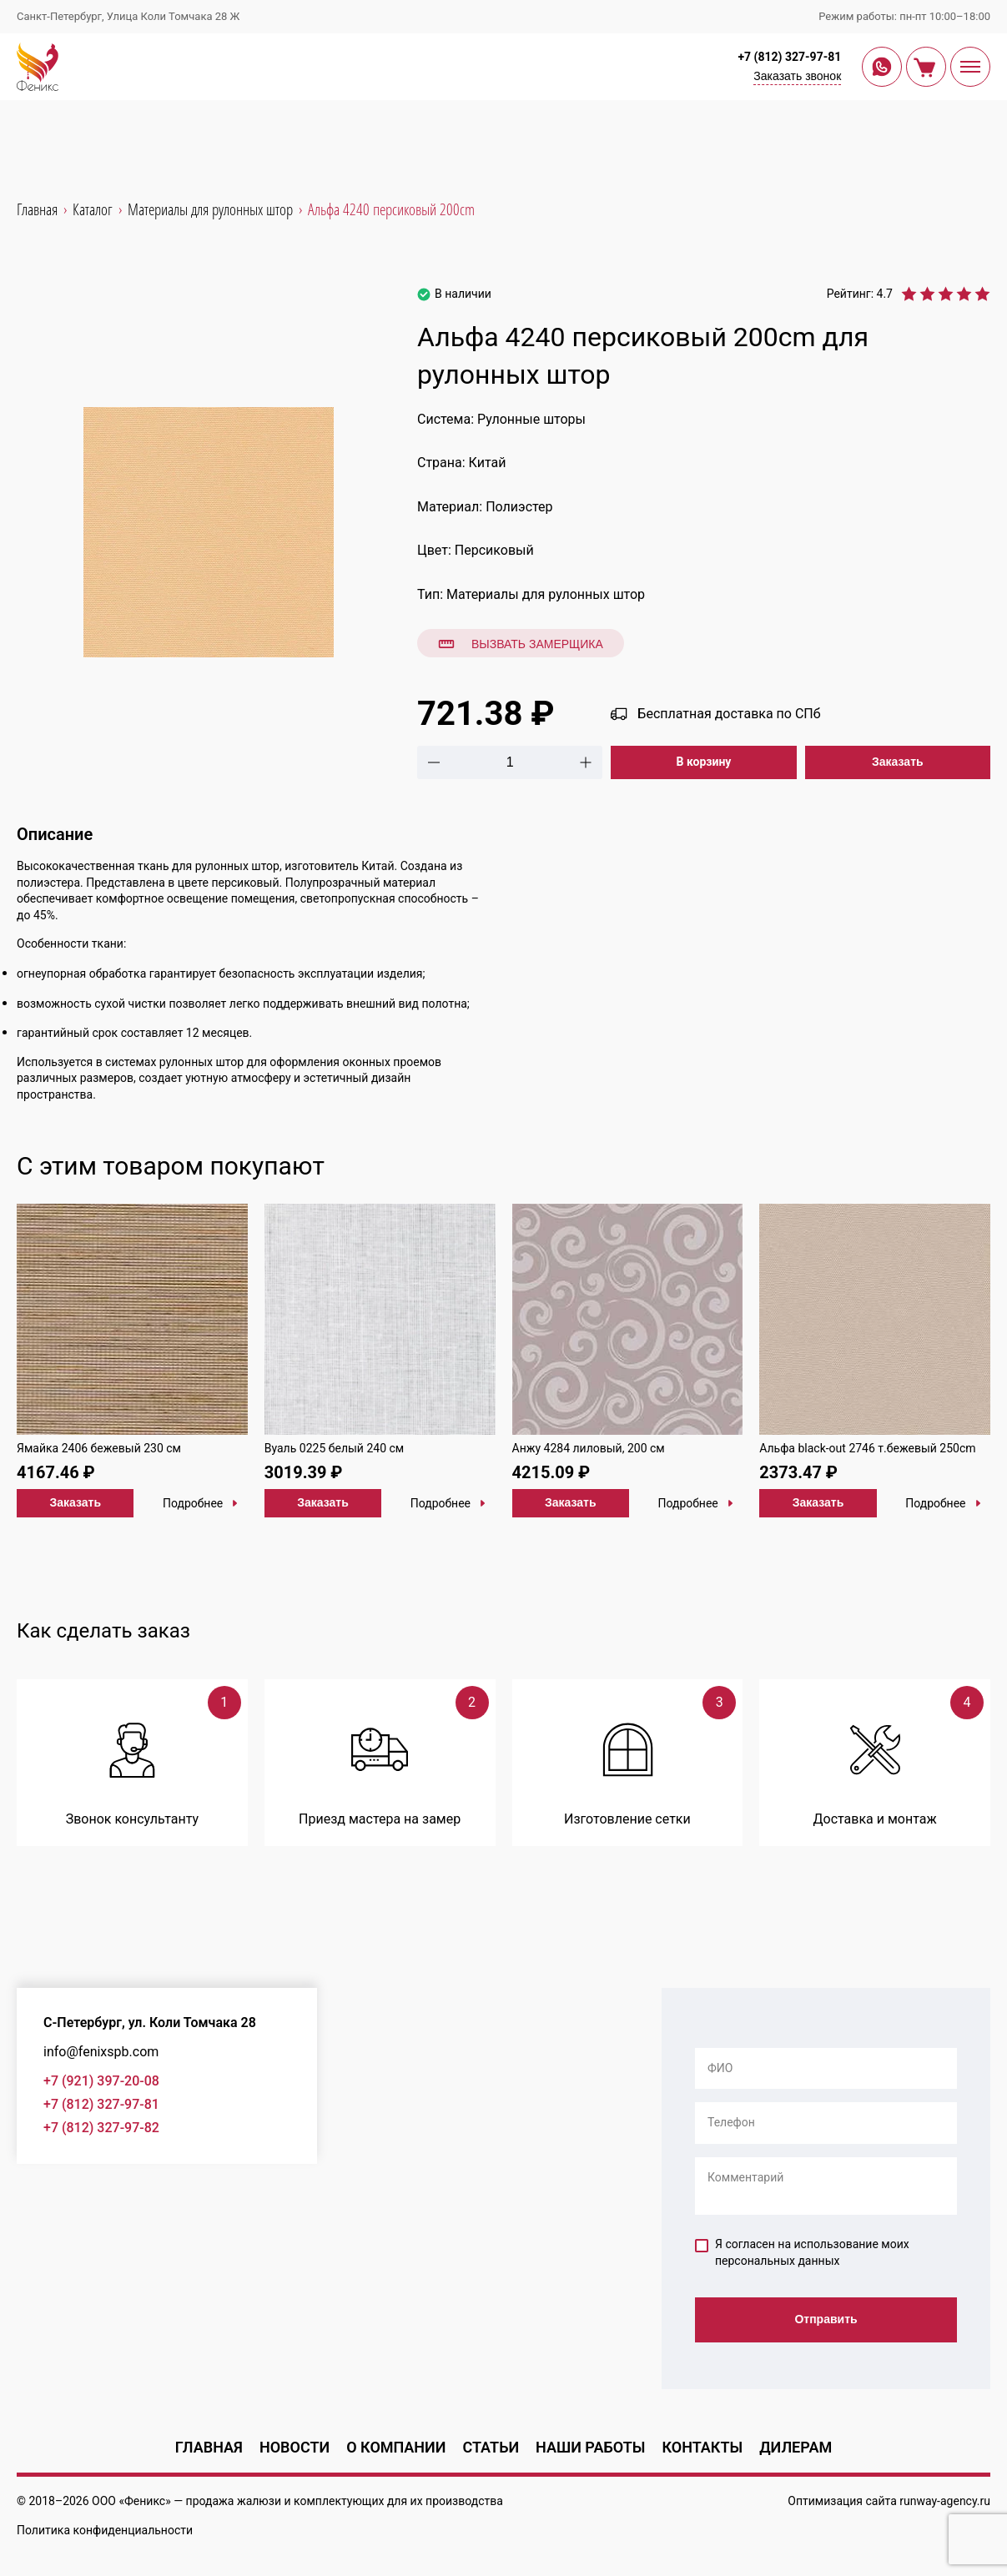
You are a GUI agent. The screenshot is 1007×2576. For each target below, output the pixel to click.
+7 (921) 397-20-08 (101, 2081)
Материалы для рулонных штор (545, 594)
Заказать (898, 761)
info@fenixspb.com (101, 2052)
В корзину (704, 761)
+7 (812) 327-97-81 (789, 56)
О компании (396, 2447)
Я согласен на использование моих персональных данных (802, 2252)
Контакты (702, 2447)
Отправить (825, 2319)
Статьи (490, 2447)
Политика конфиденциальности (105, 2530)
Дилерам (795, 2447)
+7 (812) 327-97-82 (101, 2128)
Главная (209, 2447)
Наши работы (590, 2447)
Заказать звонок (797, 76)
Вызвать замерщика (520, 644)
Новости (294, 2447)
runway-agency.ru (944, 2501)
